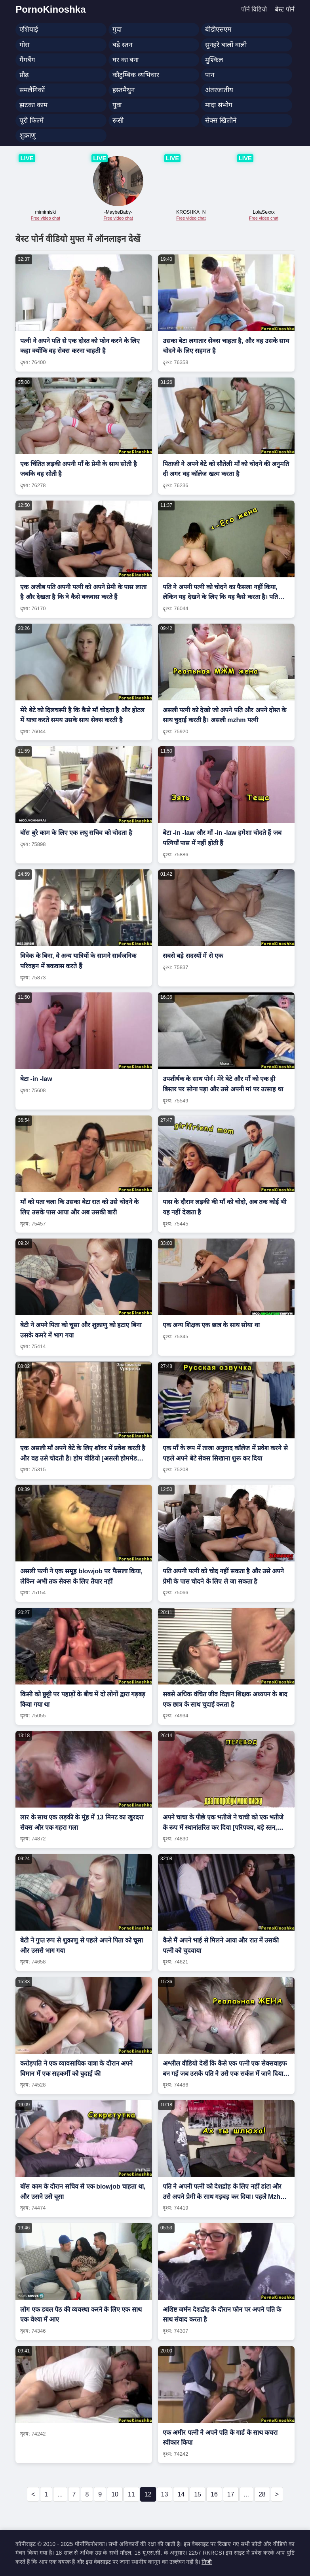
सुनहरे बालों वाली (225, 45)
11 (131, 2494)
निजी (207, 2562)
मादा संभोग (218, 105)
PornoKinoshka (50, 9)
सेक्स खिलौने (220, 120)
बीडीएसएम (218, 29)
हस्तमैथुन (123, 90)
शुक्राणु (27, 135)
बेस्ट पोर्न (284, 9)
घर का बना (125, 60)
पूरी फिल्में (31, 120)
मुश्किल (214, 60)
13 (164, 2494)
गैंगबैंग (27, 60)
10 (114, 2494)
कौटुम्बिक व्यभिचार (135, 75)
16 (214, 2494)
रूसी (118, 120)
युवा (117, 105)
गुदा (117, 29)
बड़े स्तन (122, 45)
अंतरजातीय (219, 90)
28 (262, 2494)
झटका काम (33, 105)
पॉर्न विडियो (254, 9)
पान (209, 75)
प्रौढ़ (24, 75)
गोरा (24, 45)
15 (197, 2494)
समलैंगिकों (32, 90)
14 (180, 2494)
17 (230, 2494)
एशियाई (28, 29)
